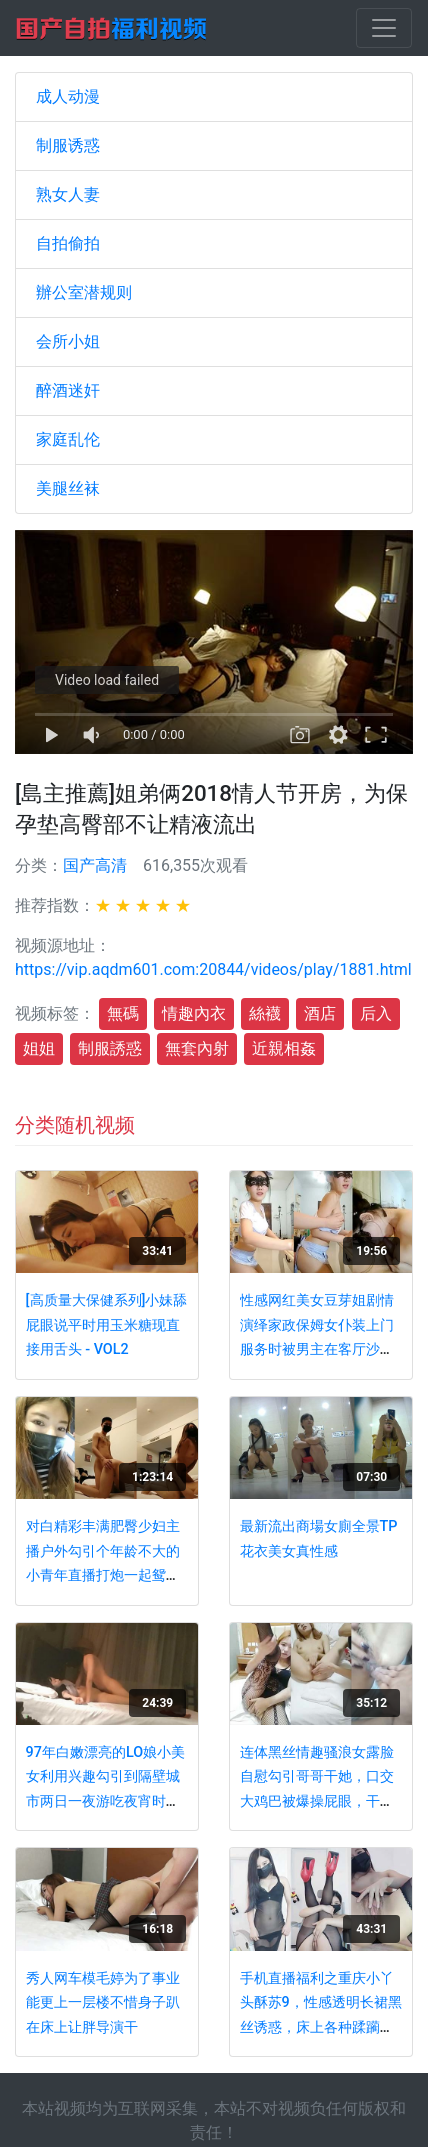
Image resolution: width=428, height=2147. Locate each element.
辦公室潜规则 (84, 292)
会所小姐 (68, 341)
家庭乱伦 (68, 439)
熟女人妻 (68, 194)
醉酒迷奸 (68, 390)
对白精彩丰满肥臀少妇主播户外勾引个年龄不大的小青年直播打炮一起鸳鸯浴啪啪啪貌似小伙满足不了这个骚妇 (103, 1575)
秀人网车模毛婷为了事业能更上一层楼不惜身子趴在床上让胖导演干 (103, 2003)
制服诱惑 (68, 145)
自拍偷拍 (68, 243)
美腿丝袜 (68, 488)
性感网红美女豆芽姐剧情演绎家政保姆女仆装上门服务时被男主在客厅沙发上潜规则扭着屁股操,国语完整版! (318, 1349)
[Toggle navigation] (384, 28)
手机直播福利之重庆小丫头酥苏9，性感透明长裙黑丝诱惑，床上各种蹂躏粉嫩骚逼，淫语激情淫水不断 (321, 2027)
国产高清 (95, 865)
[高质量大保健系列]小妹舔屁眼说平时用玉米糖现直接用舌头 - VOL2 (107, 1325)
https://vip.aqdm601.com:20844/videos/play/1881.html (213, 969)
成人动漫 (68, 96)
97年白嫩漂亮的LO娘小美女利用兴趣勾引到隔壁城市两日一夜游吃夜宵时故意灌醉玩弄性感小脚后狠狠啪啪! (106, 1801)
